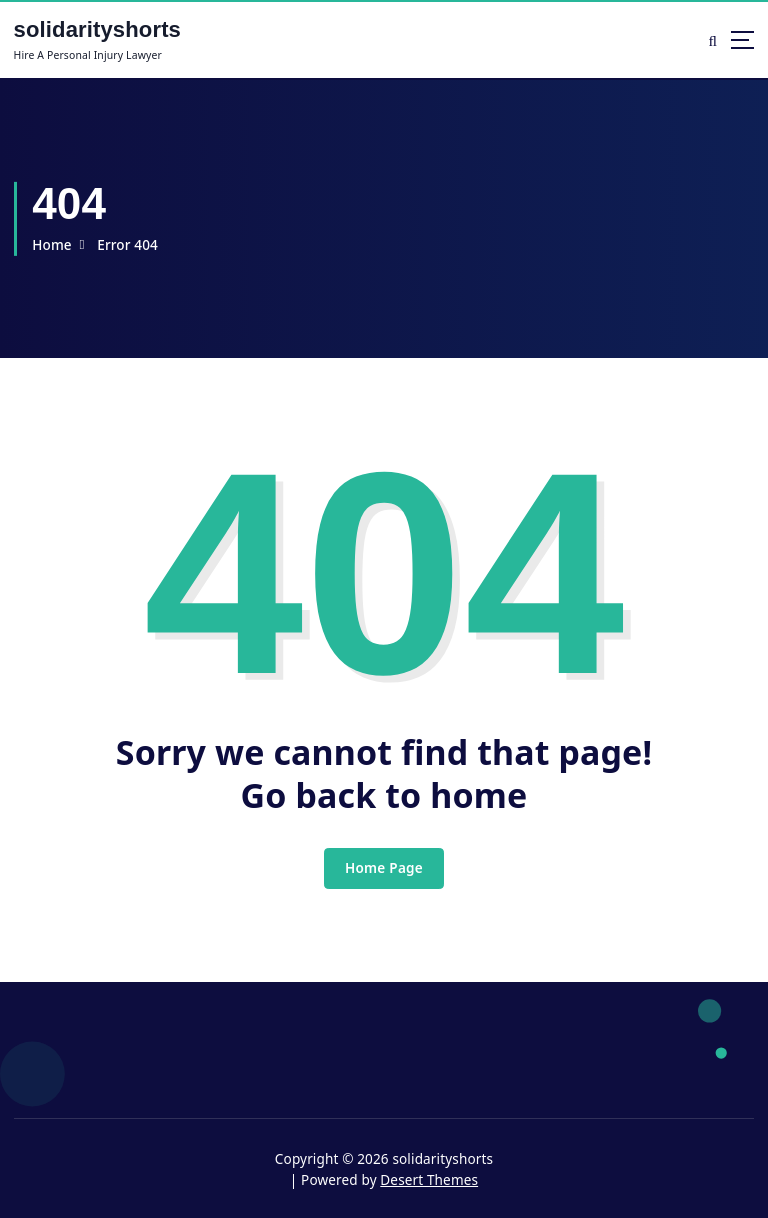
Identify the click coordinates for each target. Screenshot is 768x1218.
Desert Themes (429, 1180)
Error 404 (127, 245)
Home (52, 245)
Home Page (384, 868)
